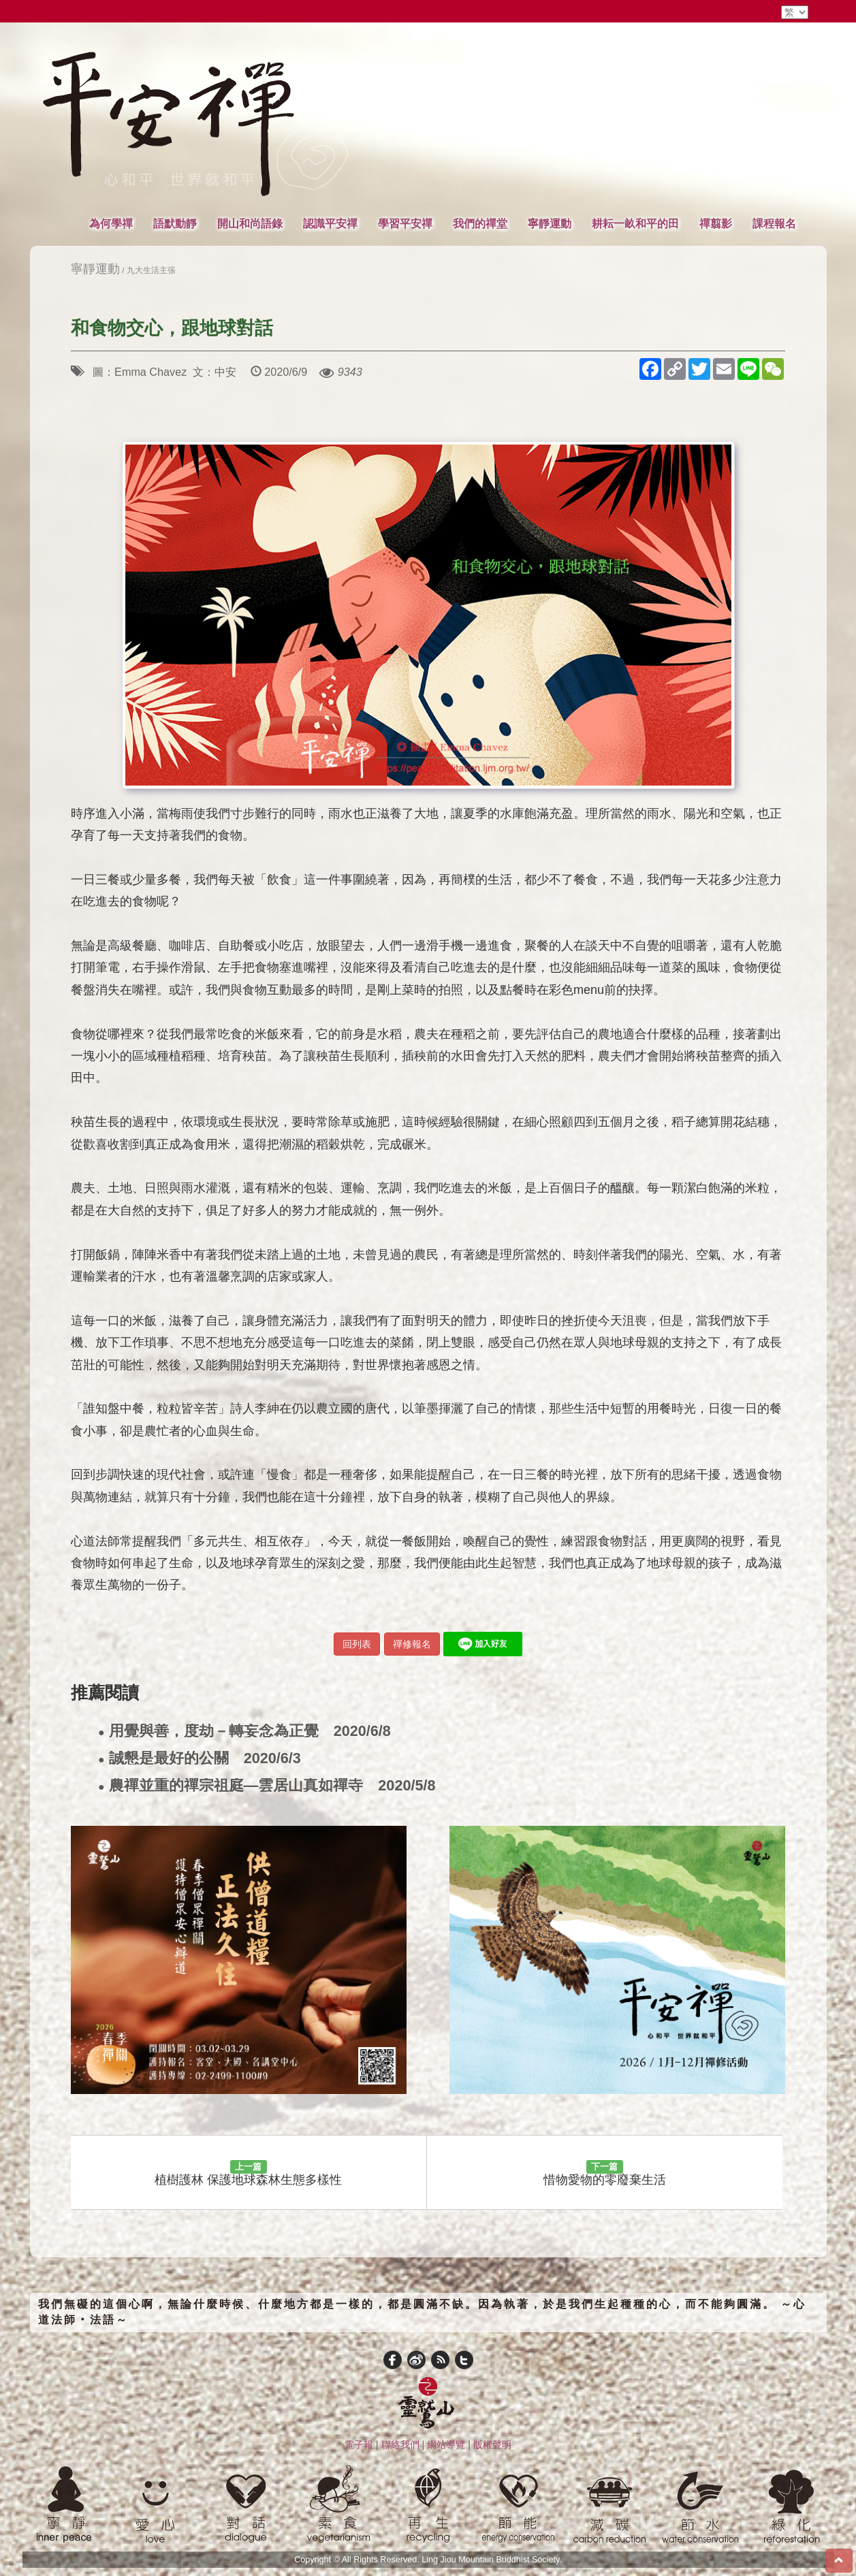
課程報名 (774, 223)
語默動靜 (175, 223)
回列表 (357, 1644)
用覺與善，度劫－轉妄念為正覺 (244, 1731)
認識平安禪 (330, 223)
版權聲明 (492, 2444)
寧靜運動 (549, 223)
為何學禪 (111, 223)
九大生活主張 (151, 269)
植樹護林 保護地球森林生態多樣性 (248, 2173)
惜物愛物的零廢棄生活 (604, 2173)
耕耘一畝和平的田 (635, 223)
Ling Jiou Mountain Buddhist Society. (492, 2559)
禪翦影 (715, 223)
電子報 (359, 2444)
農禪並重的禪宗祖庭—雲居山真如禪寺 (266, 1786)
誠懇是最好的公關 (199, 1759)
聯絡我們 (400, 2444)
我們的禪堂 (480, 223)
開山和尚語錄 (250, 223)
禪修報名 (412, 1644)
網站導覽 (446, 2444)
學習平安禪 (405, 223)
